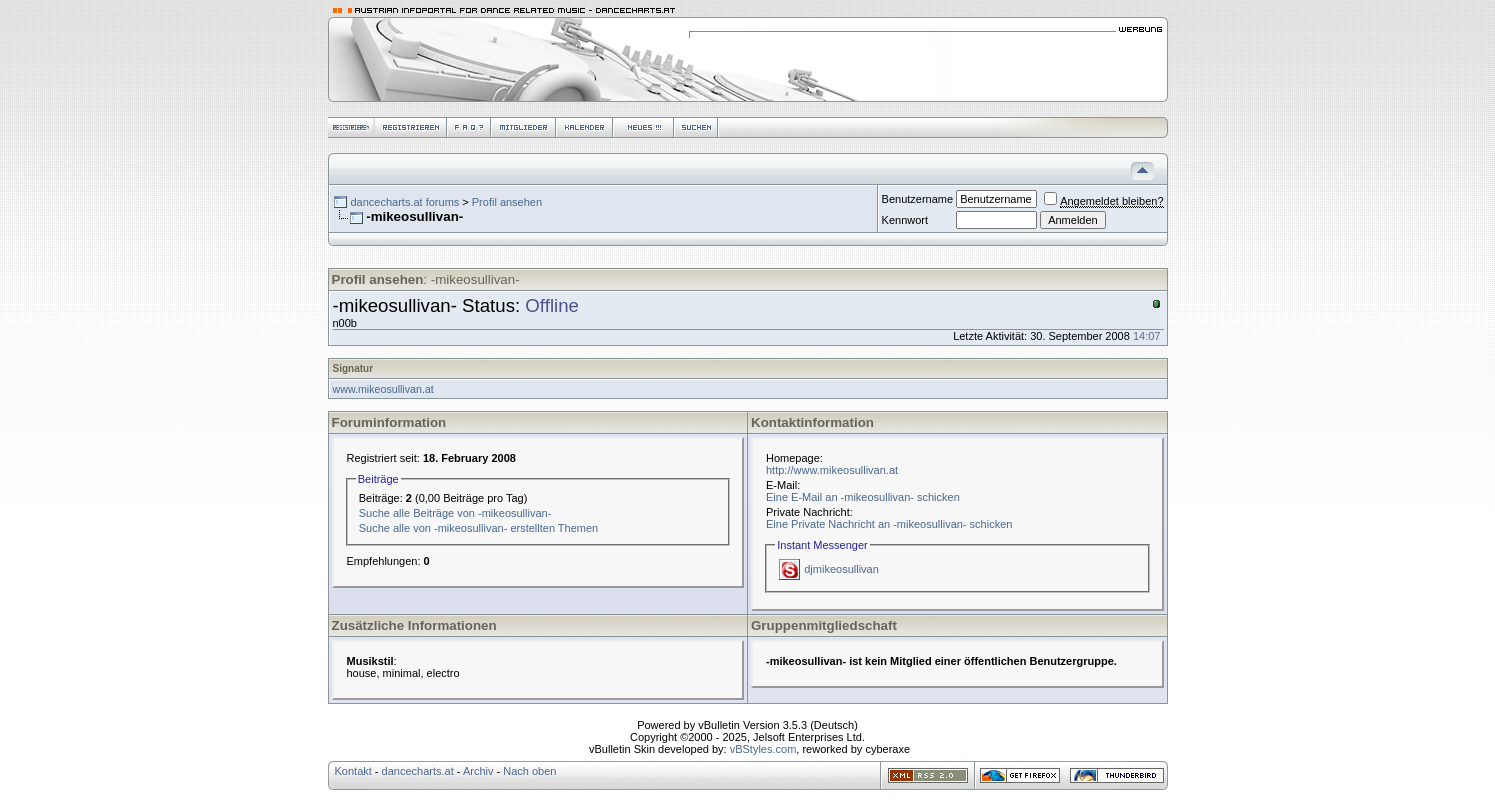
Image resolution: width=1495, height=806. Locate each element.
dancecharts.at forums (404, 202)
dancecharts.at (418, 771)
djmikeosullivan (841, 569)
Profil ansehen (507, 202)
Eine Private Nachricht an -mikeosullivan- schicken (889, 524)
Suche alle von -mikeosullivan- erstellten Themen (478, 528)
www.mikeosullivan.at (383, 389)
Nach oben (529, 771)
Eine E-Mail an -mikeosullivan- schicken (863, 497)
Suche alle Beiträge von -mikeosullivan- (455, 513)
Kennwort (905, 220)
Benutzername (918, 199)
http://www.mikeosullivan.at (832, 470)
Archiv (478, 771)
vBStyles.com (763, 749)
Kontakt (353, 771)
